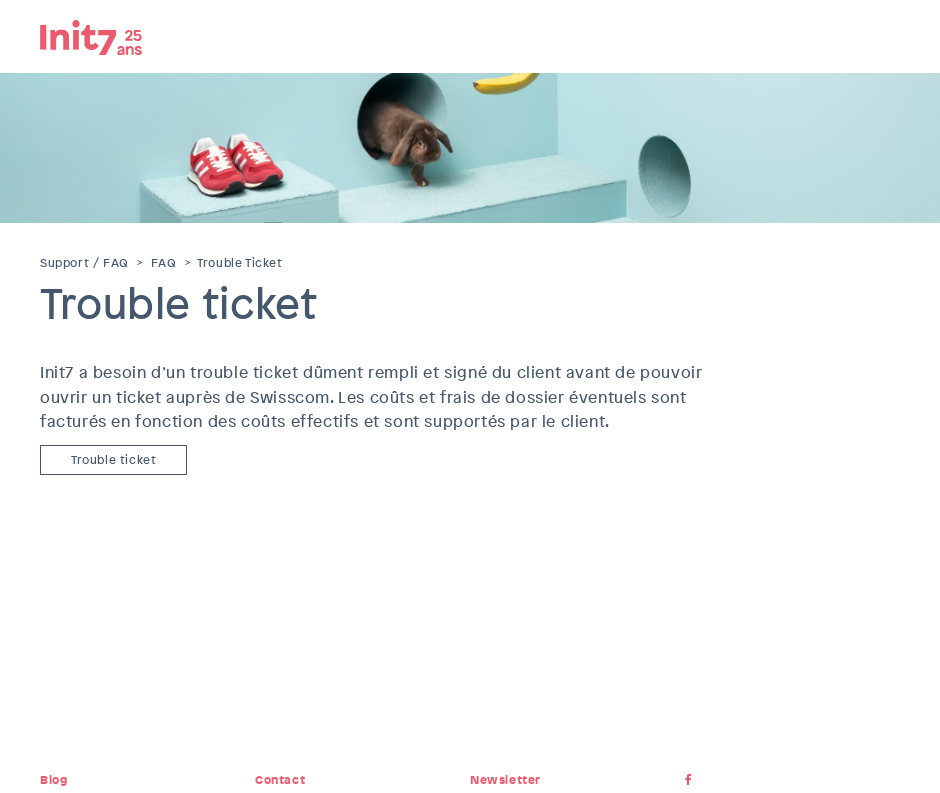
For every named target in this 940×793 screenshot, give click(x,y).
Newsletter (505, 780)
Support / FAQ (84, 263)
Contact (280, 780)
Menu (885, 35)
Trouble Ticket (239, 263)
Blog (53, 780)
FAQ (164, 263)
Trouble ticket (113, 460)
